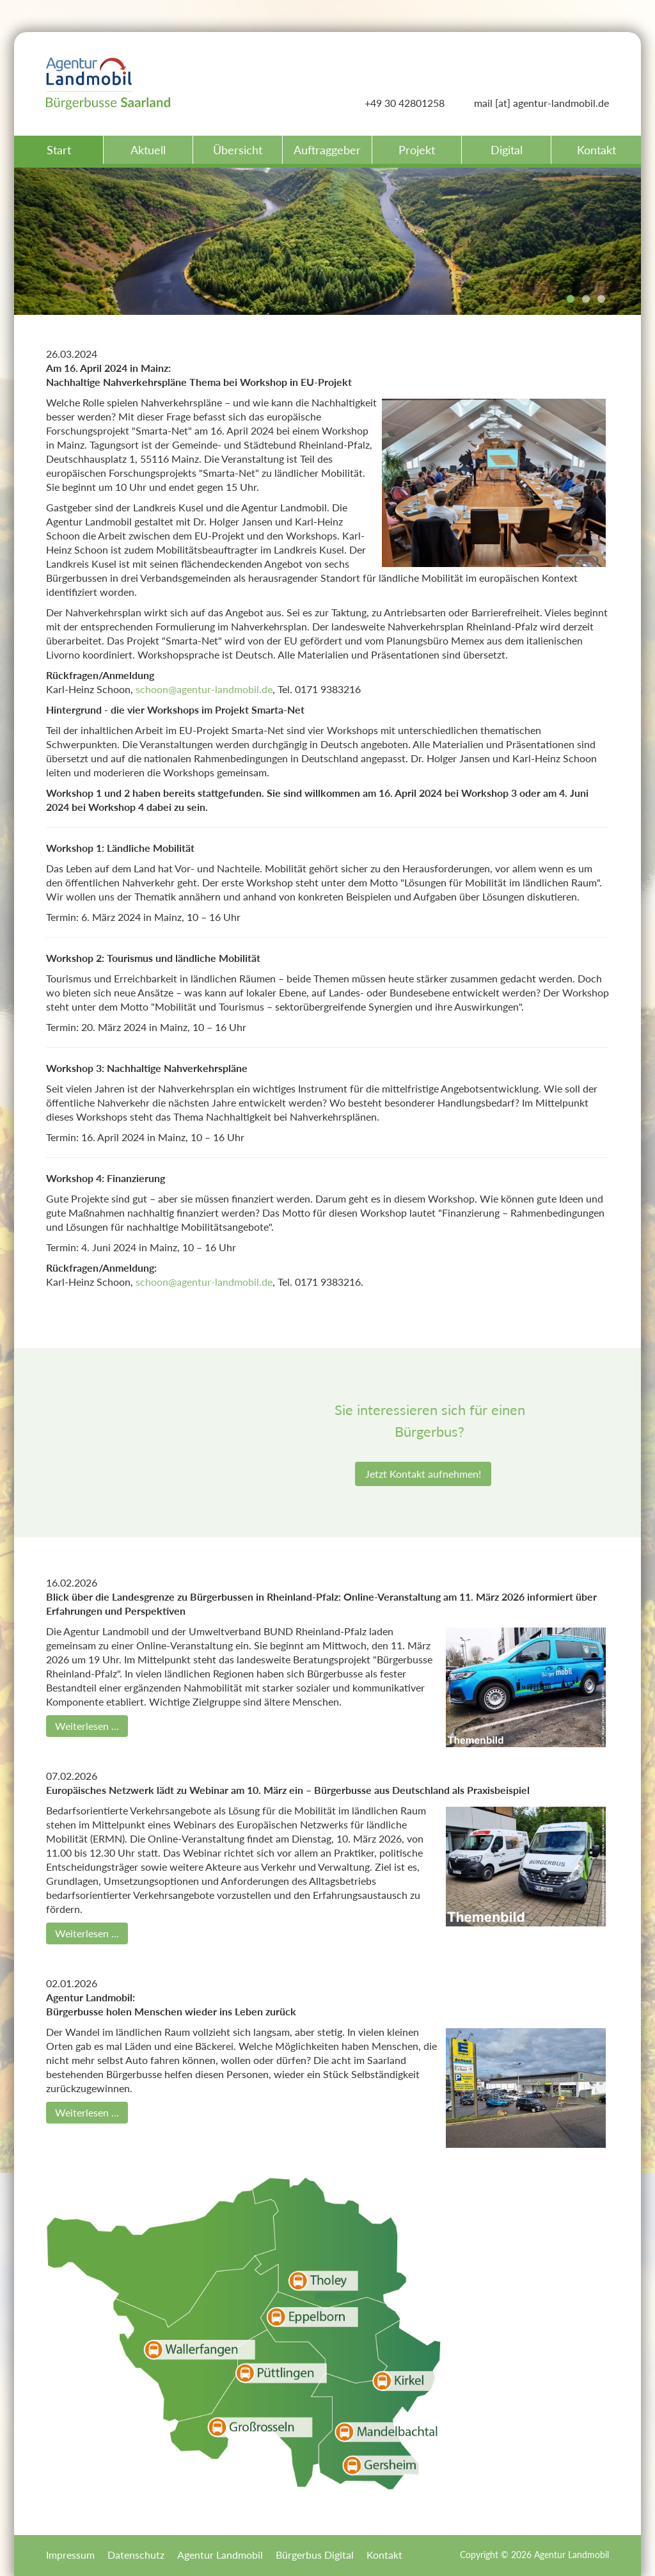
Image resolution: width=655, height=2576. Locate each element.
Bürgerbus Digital (315, 2554)
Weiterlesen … (87, 1726)
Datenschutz (135, 2554)
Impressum (70, 2554)
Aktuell (148, 150)
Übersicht (237, 150)
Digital (507, 150)
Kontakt (596, 150)
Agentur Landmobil (220, 2554)
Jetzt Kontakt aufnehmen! (423, 1474)
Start (59, 150)
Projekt (417, 150)
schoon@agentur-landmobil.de (204, 689)
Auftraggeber (327, 150)
